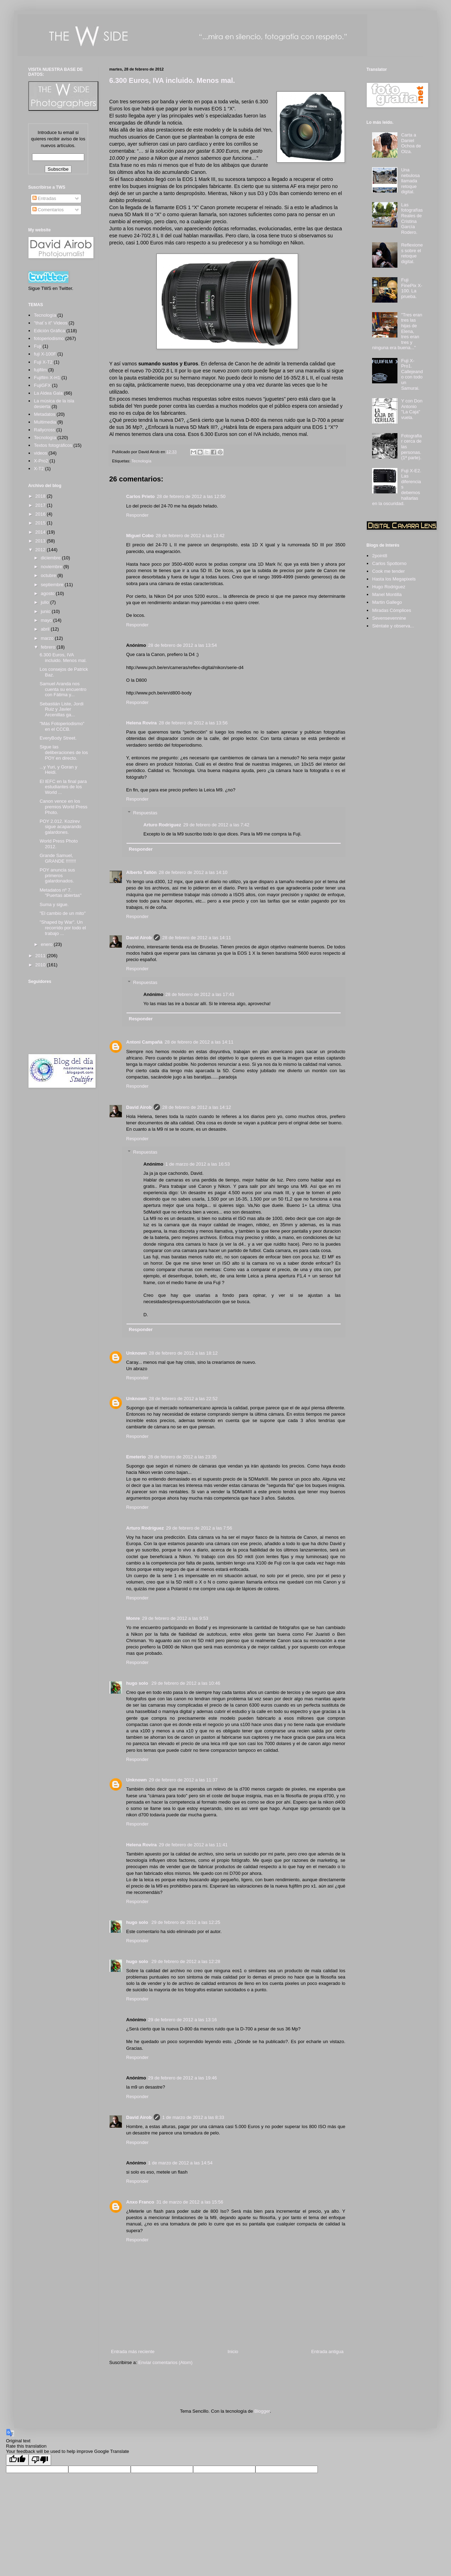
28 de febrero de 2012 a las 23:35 (182, 1456)
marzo (48, 638)
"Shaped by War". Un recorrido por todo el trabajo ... (62, 927)
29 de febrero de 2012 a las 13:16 (182, 2019)
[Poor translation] (40, 2460)
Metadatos (44, 414)
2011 (41, 955)
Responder (137, 515)
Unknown (136, 1353)
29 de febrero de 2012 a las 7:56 (199, 1528)
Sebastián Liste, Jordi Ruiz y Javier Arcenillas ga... (61, 709)
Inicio (233, 2351)
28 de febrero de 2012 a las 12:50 (191, 496)
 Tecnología (45, 315)
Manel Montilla (387, 594)
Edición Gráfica (49, 330)
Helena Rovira (141, 722)
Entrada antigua (327, 2351)
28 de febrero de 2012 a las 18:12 (183, 1353)
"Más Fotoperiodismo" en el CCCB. (61, 726)
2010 (41, 964)
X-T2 (39, 468)
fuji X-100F (45, 354)
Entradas (44, 198)
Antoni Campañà (144, 1042)
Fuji (37, 346)
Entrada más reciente (133, 2351)
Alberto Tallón (141, 872)
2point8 (379, 555)
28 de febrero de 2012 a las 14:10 (193, 872)
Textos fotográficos (53, 445)
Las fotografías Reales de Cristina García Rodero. (411, 218)
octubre (49, 575)
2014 (41, 532)
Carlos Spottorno (389, 563)
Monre (133, 1618)
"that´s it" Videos (50, 323)
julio (45, 602)
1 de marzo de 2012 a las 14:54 (180, 2162)
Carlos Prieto (140, 496)
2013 (41, 540)
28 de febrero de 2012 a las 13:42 (190, 535)
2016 (41, 514)
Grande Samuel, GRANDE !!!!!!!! (57, 858)
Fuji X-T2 (43, 362)
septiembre (53, 584)
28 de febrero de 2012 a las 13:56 (193, 722)
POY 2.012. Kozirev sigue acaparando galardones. (60, 827)
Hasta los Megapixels (394, 579)
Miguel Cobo (140, 535)
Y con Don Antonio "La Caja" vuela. (411, 409)
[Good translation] (17, 2460)
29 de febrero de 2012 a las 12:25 (186, 1922)
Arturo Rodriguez (162, 824)
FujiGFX (42, 385)
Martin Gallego (387, 602)
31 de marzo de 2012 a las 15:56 (189, 2202)
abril (46, 629)
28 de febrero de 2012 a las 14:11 (196, 937)
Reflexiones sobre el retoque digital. (411, 253)
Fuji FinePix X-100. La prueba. (411, 288)
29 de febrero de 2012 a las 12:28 (186, 1961)
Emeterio (136, 1456)
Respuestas (145, 812)
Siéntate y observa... (393, 625)
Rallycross (44, 429)
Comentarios (48, 209)
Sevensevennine (389, 618)
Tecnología (141, 460)
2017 (41, 505)
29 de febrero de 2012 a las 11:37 (183, 1779)
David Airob (139, 937)
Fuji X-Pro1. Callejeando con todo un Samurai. (411, 374)
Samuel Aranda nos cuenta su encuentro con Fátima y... (62, 689)
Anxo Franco (140, 2202)
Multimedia (45, 422)
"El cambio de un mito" (62, 913)
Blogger (262, 2411)
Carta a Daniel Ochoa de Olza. (411, 143)
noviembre (52, 566)
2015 (41, 522)
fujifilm (40, 369)
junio (46, 611)
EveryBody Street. (57, 738)
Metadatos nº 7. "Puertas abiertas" (60, 892)
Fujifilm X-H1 (47, 377)
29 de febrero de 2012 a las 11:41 (193, 1844)
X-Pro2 (41, 460)
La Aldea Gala (48, 393)
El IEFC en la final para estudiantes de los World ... (63, 787)
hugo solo (137, 1683)
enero (47, 944)
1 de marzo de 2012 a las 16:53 (197, 1164)
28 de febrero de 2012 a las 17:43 (199, 994)
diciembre (51, 557)
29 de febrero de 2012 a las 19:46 (182, 2077)
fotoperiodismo (49, 338)
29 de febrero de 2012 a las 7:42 (216, 824)
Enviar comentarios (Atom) (165, 2362)
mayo (47, 620)
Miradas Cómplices (391, 610)
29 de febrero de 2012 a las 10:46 (186, 1683)
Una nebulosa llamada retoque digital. (410, 180)
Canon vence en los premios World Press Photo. (63, 806)
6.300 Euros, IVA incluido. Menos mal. (172, 80)
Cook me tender (388, 571)
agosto (48, 593)
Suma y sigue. (53, 904)
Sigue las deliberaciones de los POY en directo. (63, 752)
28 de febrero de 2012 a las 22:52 (183, 1398)
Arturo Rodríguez (145, 1528)
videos (40, 453)
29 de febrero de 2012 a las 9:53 (175, 1618)
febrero (49, 647)
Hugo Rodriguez (388, 586)
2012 (41, 549)
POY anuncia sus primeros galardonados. (57, 875)
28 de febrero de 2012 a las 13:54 (182, 645)
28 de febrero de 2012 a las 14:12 (196, 1107)
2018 (41, 496)
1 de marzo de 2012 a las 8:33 (193, 2117)
